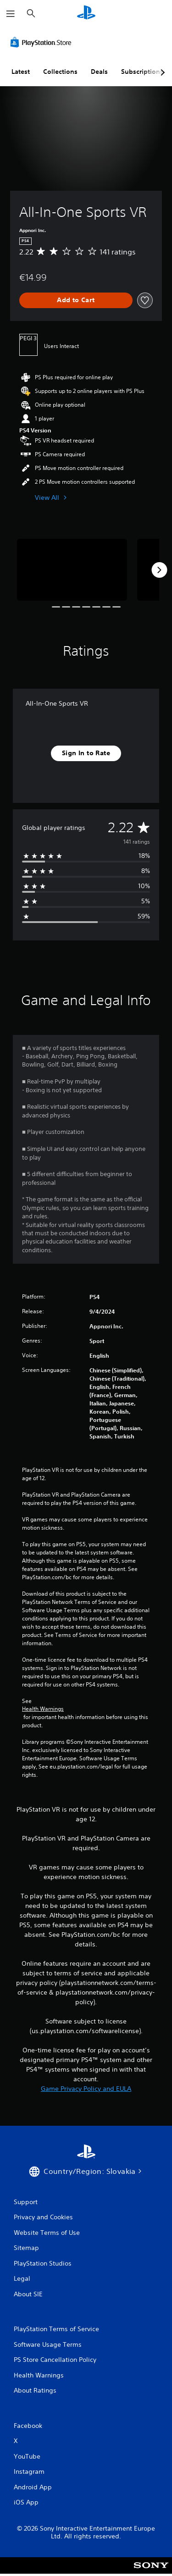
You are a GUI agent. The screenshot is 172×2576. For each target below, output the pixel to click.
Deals (99, 71)
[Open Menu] (10, 14)
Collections (60, 71)
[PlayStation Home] (86, 13)
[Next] (159, 570)
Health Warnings (43, 1709)
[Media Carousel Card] (72, 570)
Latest (20, 71)
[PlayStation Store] (42, 42)
